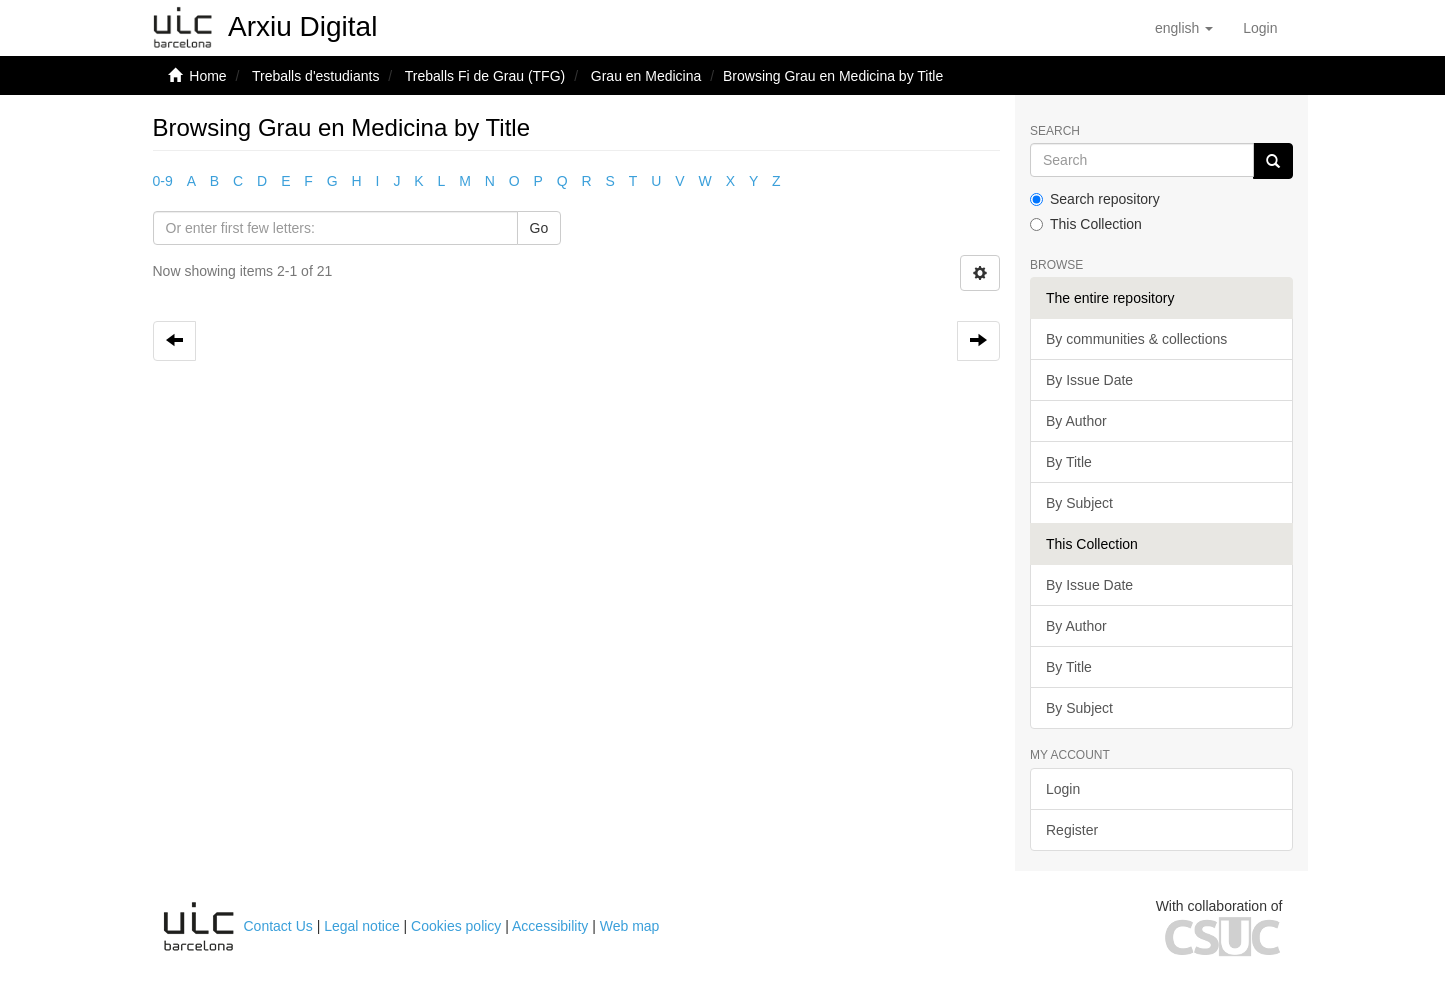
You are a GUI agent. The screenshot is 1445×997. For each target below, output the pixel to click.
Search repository (1095, 199)
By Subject (1079, 503)
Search (1055, 131)
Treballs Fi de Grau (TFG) (485, 76)
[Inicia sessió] (1260, 28)
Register (1072, 830)
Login (1063, 789)
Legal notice (362, 926)
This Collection (1086, 224)
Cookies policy (456, 926)
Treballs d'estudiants (315, 76)
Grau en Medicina (646, 76)
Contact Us (278, 926)
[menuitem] (1260, 28)
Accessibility (550, 926)
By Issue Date (1089, 380)
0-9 (163, 181)
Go (539, 228)
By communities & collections (1136, 339)
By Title (1069, 462)
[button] (1184, 28)
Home (207, 76)
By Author (1076, 421)
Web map (630, 926)
